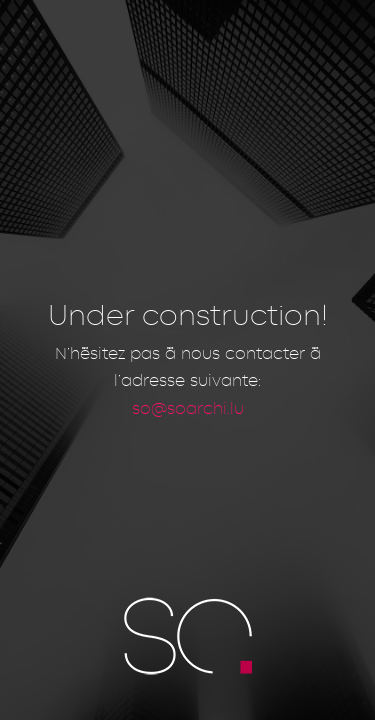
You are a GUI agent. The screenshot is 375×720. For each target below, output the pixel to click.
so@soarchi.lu (188, 407)
